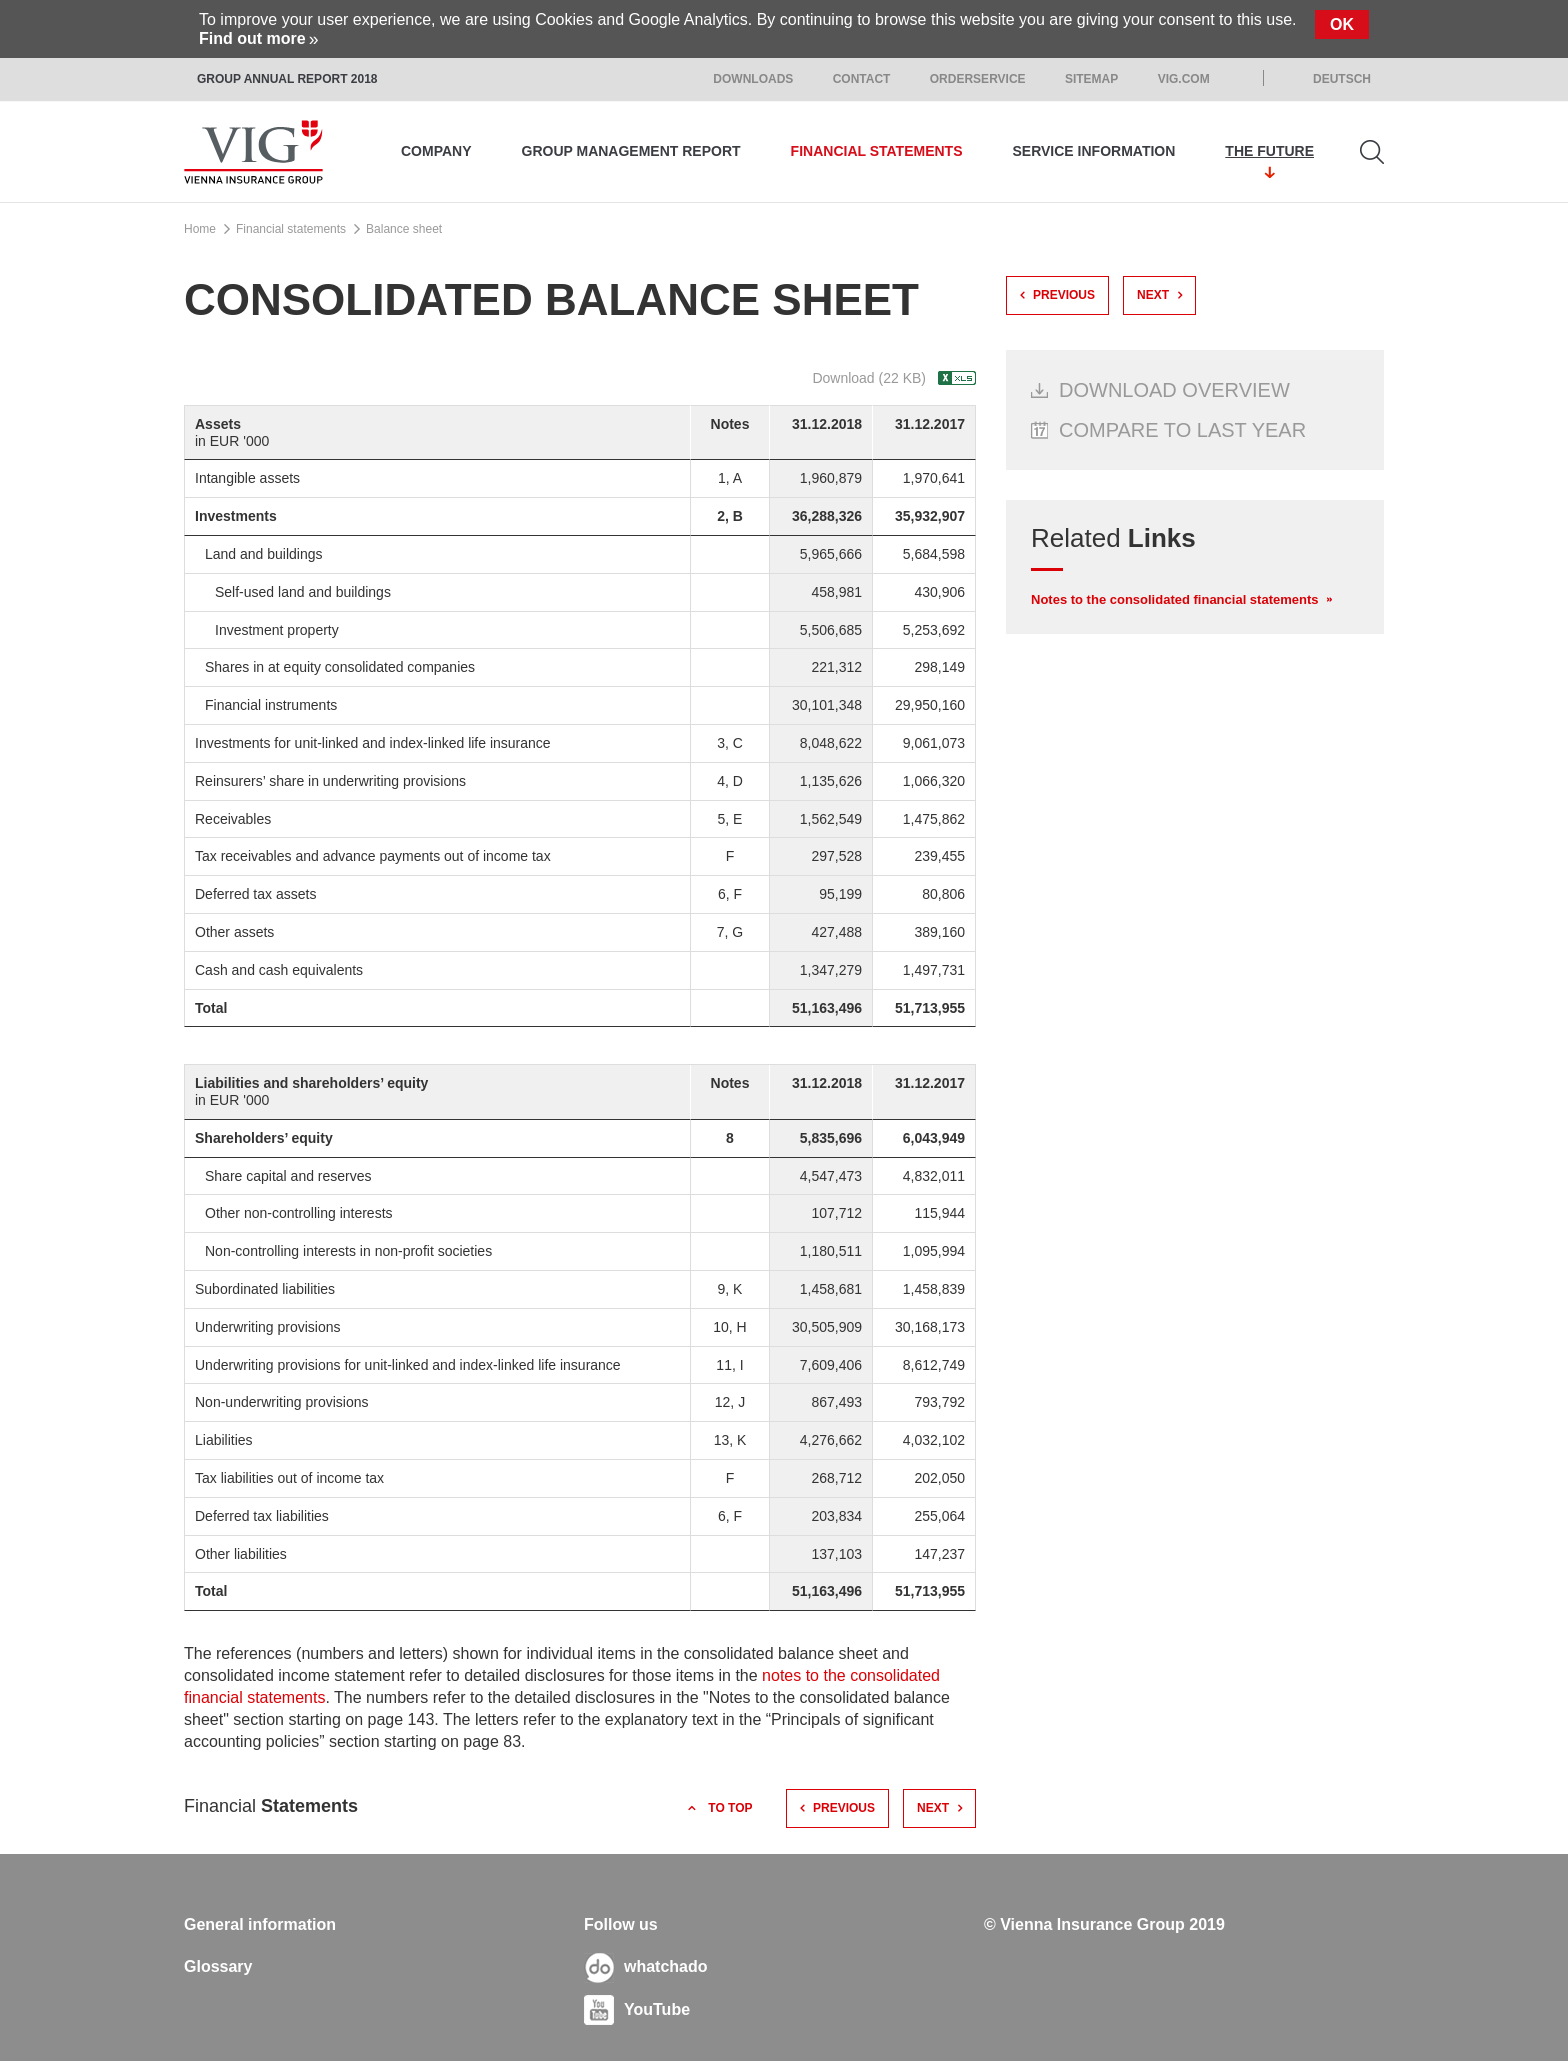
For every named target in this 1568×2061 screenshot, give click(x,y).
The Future (1269, 151)
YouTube (657, 2009)
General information (260, 1924)
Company (436, 151)
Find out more (252, 38)
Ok (1342, 24)
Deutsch (1342, 79)
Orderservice (978, 79)
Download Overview (1174, 390)
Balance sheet (404, 229)
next (933, 1808)
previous (844, 1808)
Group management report (631, 151)
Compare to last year (1182, 430)
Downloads (753, 79)
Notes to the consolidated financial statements (1175, 599)
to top (730, 1808)
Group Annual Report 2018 (287, 79)
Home (200, 229)
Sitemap (1091, 79)
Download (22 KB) (869, 378)
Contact (862, 79)
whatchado (666, 1966)
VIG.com (1184, 79)
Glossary (218, 1966)
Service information (1094, 151)
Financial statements (877, 151)
